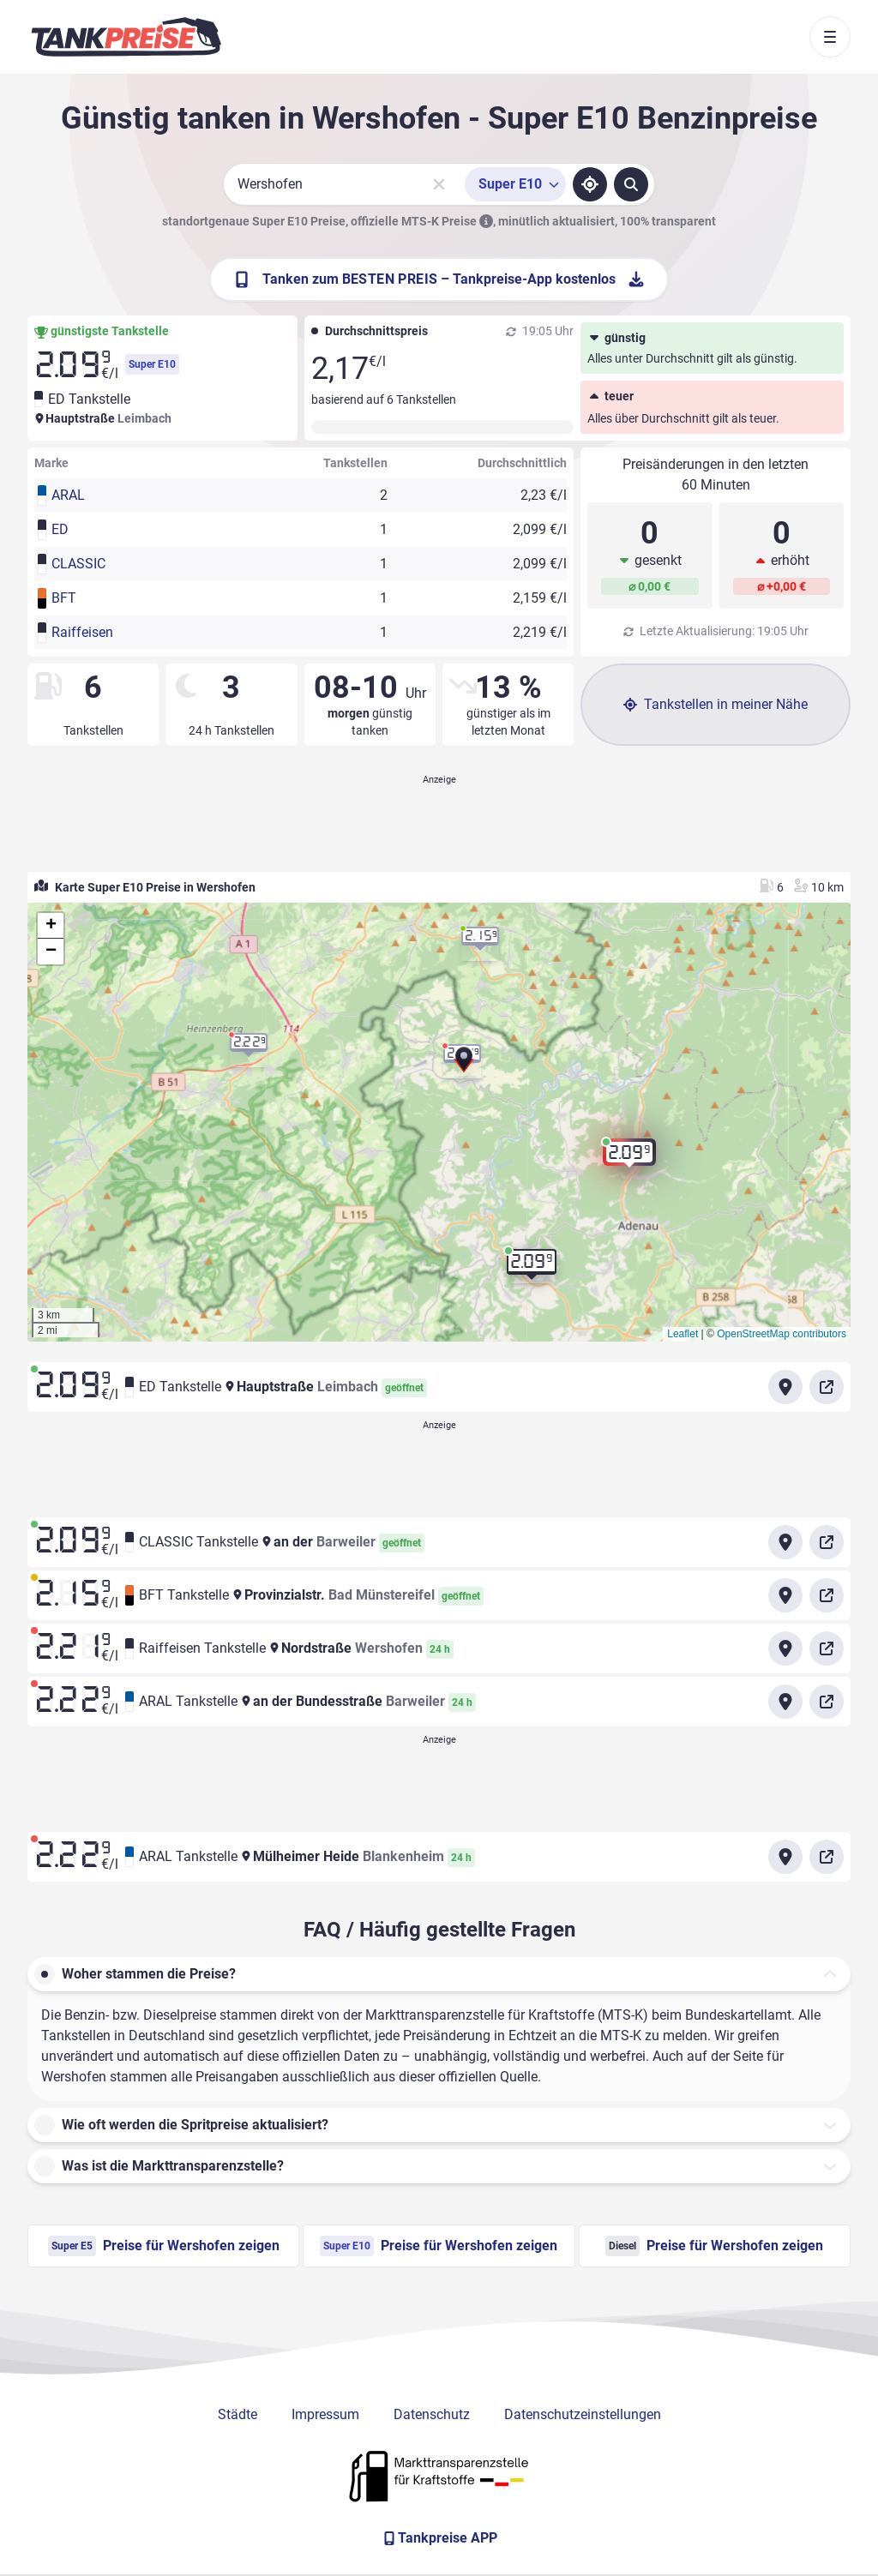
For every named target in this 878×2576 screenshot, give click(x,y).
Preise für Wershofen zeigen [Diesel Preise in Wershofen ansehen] (714, 2246)
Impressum (325, 2414)
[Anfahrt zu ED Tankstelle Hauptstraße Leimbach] (785, 1387)
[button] (464, 1065)
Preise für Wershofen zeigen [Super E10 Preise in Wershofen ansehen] (438, 2246)
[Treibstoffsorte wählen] (515, 184)
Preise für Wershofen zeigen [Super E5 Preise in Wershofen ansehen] (164, 2246)
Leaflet (682, 1334)
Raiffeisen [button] (82, 632)
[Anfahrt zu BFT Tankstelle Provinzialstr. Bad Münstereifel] (785, 1595)
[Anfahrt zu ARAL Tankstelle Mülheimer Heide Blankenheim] (785, 1857)
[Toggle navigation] (830, 36)
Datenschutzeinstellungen (582, 2414)
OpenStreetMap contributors (781, 1334)
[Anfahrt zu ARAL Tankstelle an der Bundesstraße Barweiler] (785, 1701)
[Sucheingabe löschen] (439, 184)
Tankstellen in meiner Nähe (715, 704)
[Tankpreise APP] (439, 2538)
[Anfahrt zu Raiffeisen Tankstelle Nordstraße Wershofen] (785, 1648)
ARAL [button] (68, 495)
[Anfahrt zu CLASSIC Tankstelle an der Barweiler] (785, 1542)
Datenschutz (432, 2414)
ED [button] (60, 529)
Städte (237, 2414)
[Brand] (126, 37)
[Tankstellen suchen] (631, 184)
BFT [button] (63, 598)
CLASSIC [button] (78, 563)
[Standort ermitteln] (590, 184)
